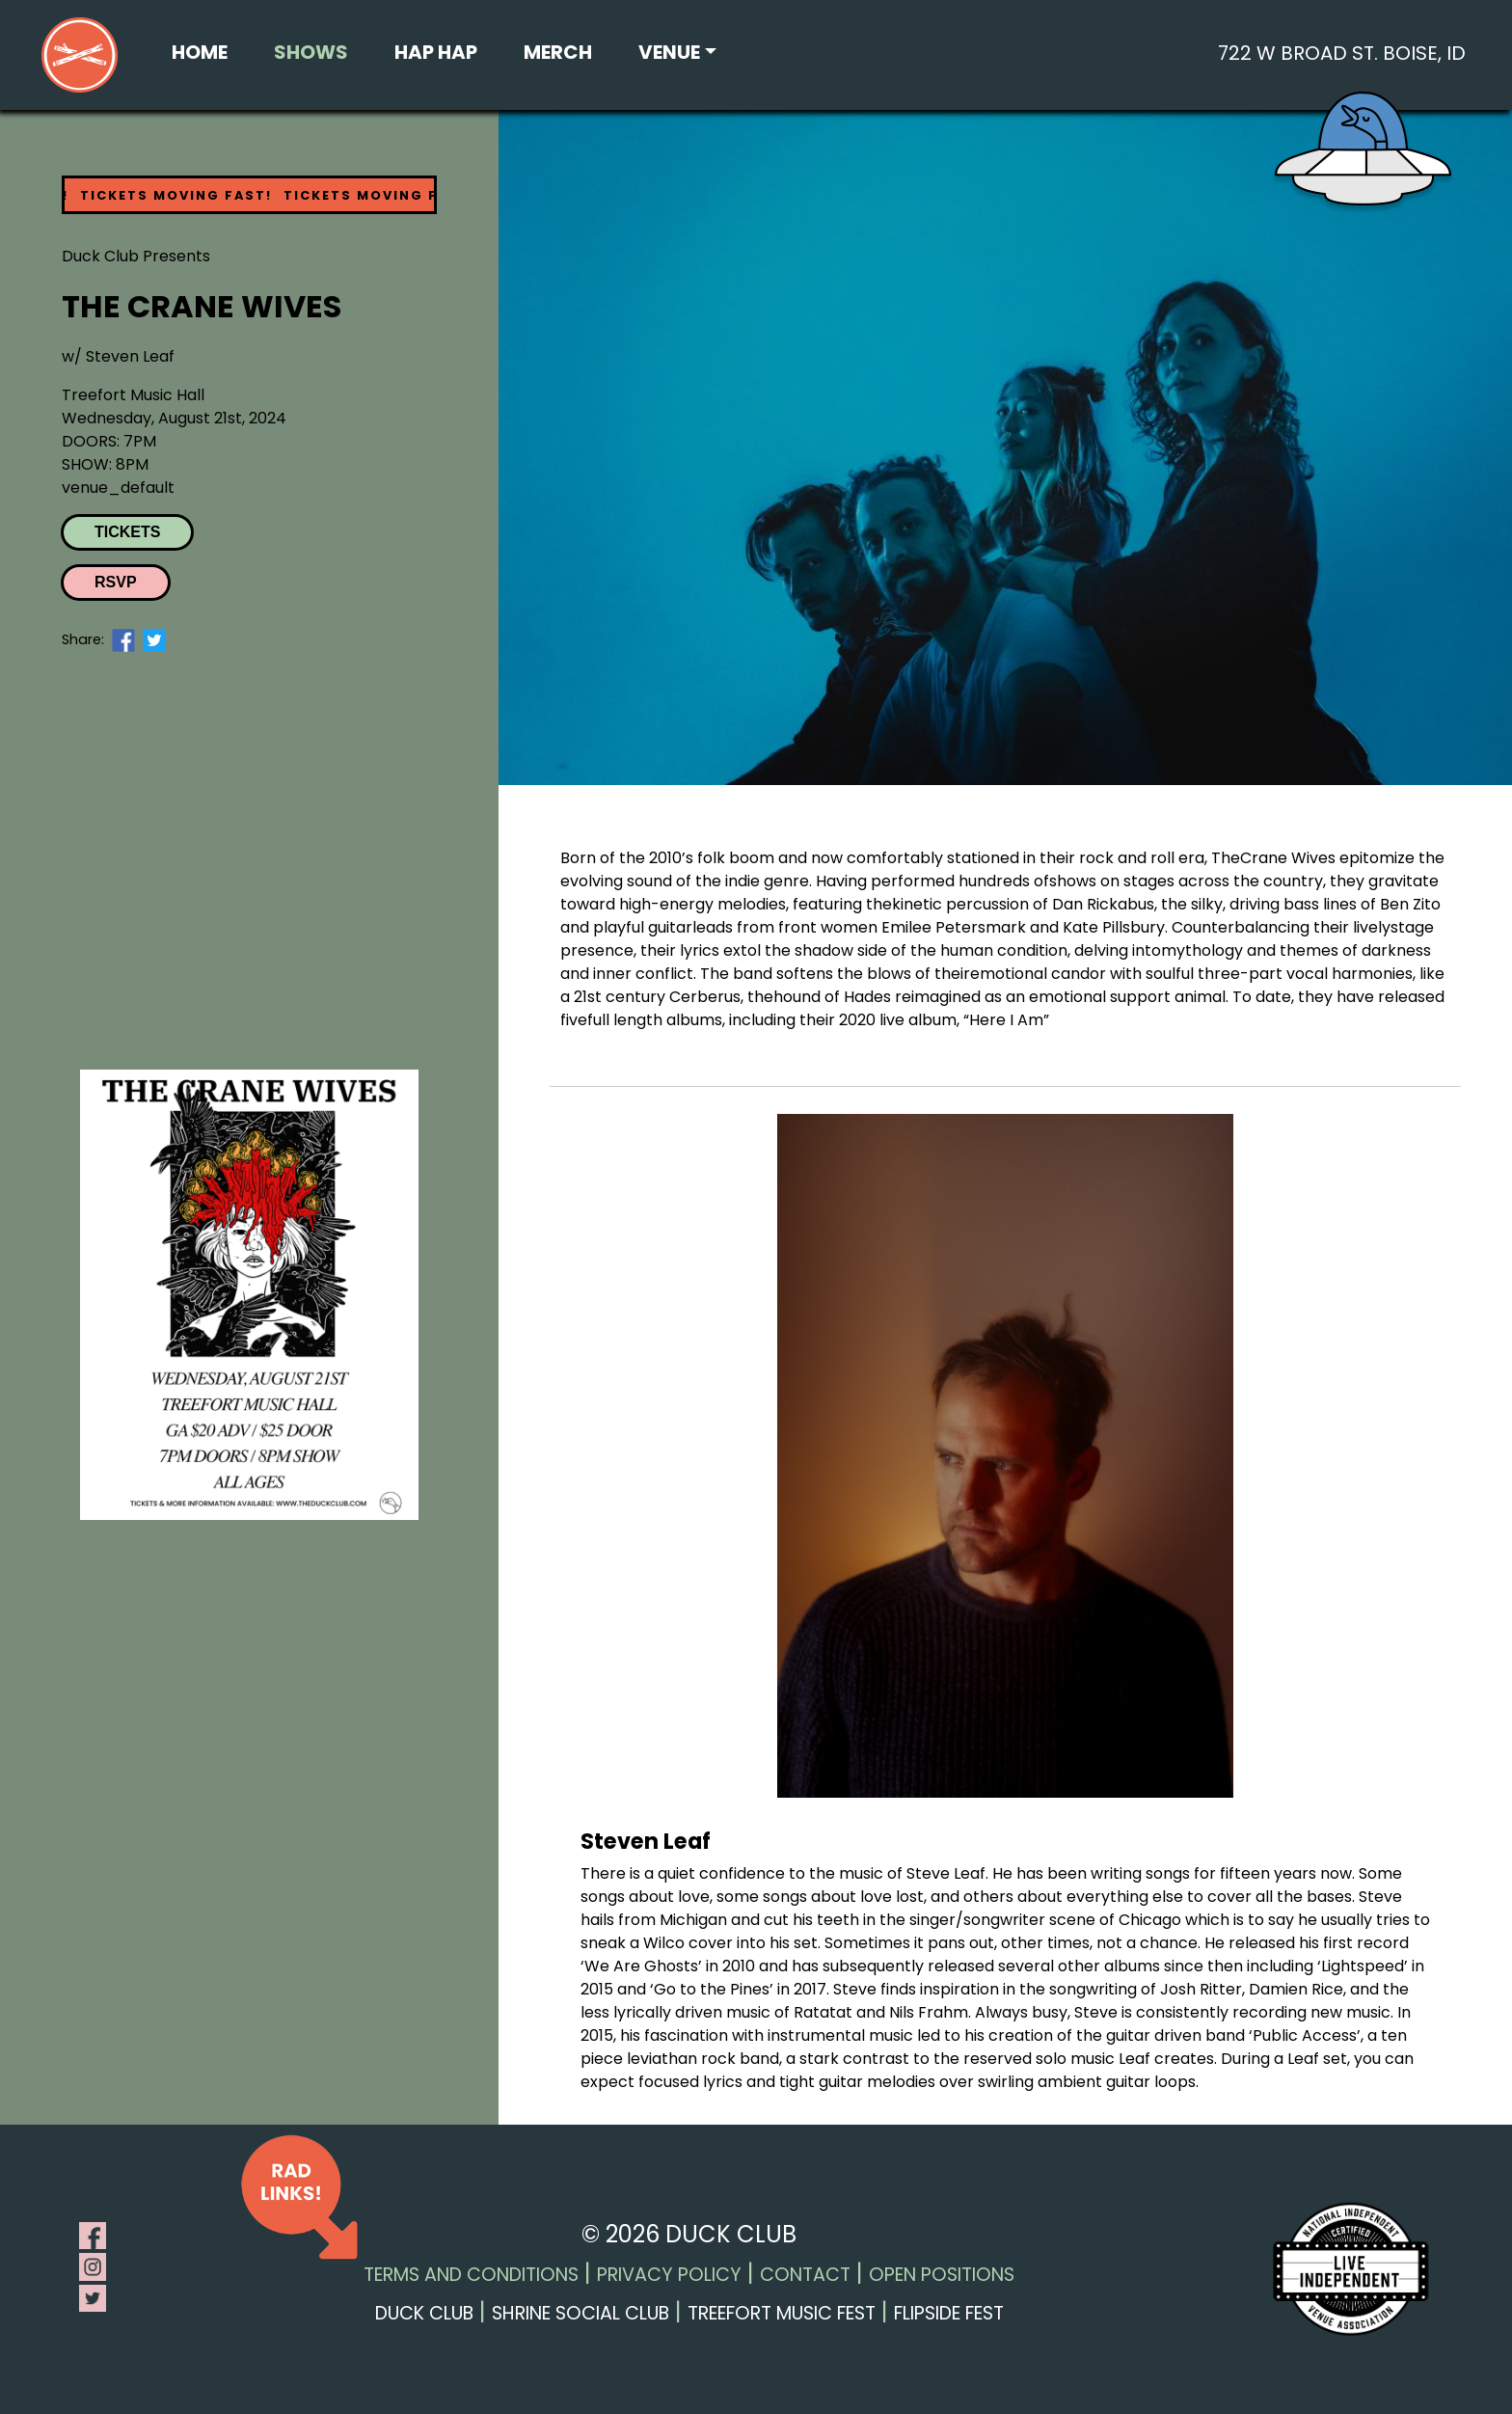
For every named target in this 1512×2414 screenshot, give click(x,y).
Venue (669, 52)
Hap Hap (435, 52)
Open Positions (941, 2275)
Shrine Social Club (580, 2313)
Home (200, 52)
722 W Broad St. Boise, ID (1342, 53)
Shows (311, 52)
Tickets (127, 532)
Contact (805, 2275)
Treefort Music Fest (782, 2313)
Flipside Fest (949, 2313)
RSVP (115, 582)
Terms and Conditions (471, 2275)
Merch (558, 52)
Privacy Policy (669, 2275)
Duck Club (424, 2313)
